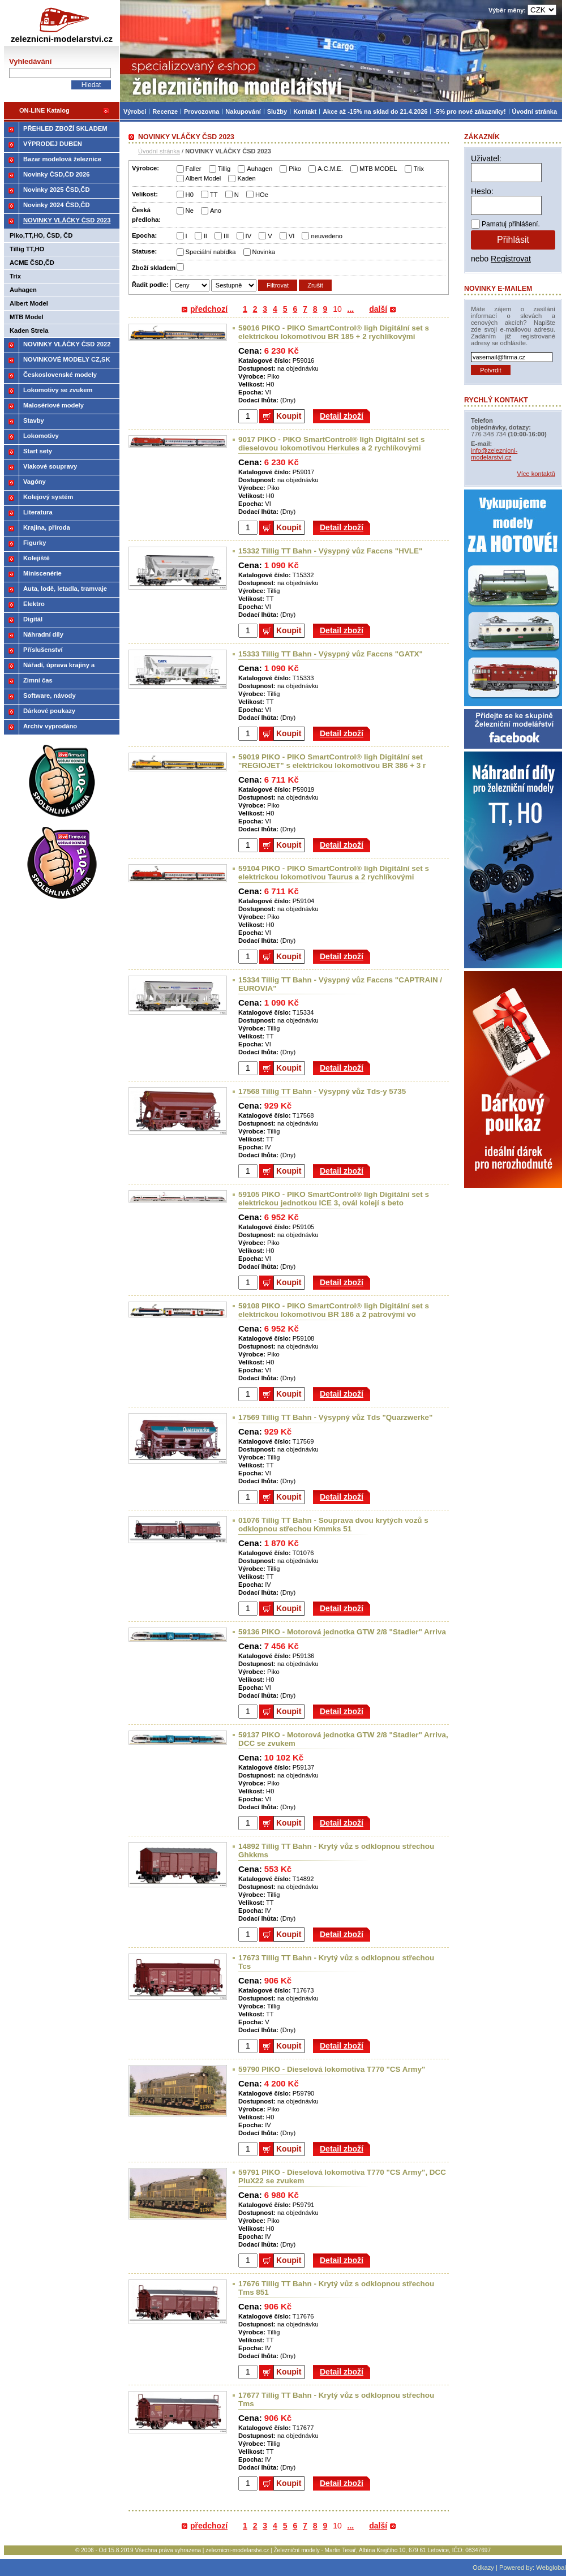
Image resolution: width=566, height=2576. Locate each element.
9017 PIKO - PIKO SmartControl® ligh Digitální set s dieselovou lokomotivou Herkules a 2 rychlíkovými (331, 443)
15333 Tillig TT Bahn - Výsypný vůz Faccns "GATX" (330, 654)
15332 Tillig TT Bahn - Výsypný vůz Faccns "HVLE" (330, 551)
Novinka (263, 251)
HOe (261, 194)
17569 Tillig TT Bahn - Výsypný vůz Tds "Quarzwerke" (335, 1417)
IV (249, 236)
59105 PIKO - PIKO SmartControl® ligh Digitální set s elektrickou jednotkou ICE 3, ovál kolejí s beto (333, 1198)
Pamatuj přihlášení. (511, 224)
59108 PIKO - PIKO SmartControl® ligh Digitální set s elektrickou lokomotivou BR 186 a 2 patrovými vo (333, 1310)
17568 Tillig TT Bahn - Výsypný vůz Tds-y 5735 (322, 1091)
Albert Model (203, 178)
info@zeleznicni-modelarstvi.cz (494, 454)
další (378, 309)
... (351, 309)
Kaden (246, 178)
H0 (190, 194)
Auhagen (259, 168)
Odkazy (483, 2567)
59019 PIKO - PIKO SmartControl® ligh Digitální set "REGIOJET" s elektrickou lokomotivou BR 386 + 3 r (332, 761)
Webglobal (551, 2567)
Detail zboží (341, 415)
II (205, 236)
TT (214, 194)
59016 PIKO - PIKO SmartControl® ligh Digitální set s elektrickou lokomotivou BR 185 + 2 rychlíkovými (333, 332)
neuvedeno (326, 236)
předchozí (209, 309)
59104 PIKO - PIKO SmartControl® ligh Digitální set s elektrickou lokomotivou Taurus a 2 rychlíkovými (333, 872)
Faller (193, 168)
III (226, 236)
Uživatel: (486, 158)
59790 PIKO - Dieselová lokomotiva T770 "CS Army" (331, 2069)
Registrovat (511, 258)
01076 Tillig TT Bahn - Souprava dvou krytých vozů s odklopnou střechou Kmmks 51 (333, 1524)
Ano (215, 210)
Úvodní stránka (159, 151)
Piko (295, 168)
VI (292, 236)
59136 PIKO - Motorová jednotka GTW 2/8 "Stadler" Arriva (342, 1632)
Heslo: (482, 191)
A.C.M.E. (330, 168)
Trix (419, 168)
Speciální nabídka (211, 251)
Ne (190, 210)
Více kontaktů (536, 473)
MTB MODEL (378, 168)
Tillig (224, 168)
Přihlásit (513, 239)
